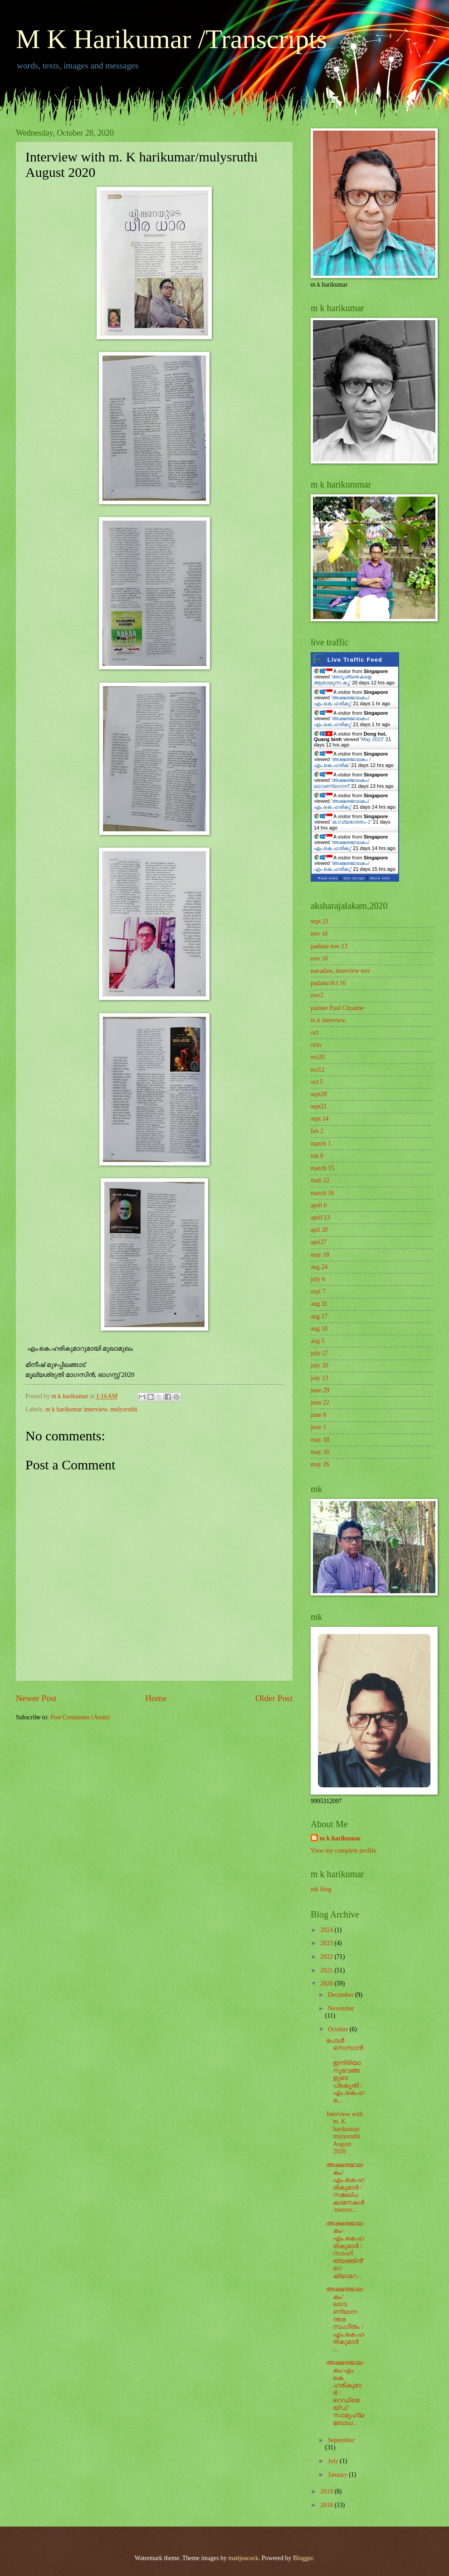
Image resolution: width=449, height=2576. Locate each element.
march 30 (322, 1193)
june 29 (320, 1390)
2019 (327, 2491)
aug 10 (319, 1328)
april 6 (319, 1205)
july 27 (319, 1353)
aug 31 (319, 1303)
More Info (380, 878)
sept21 (319, 1106)
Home (155, 1698)
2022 (327, 1956)
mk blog (321, 1889)
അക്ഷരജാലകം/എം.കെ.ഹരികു (341, 700)
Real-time (328, 878)
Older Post (274, 1698)
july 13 (319, 1378)
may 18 (320, 1254)
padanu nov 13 (329, 946)
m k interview (328, 1020)
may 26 (320, 1452)
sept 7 (318, 1291)
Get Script (354, 878)
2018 (327, 2505)
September (341, 2440)
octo (316, 1044)
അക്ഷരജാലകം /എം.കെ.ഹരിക (342, 762)
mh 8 (317, 1155)
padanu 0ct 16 (328, 983)
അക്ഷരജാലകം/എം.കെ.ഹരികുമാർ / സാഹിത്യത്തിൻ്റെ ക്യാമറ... (345, 2249)
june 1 (318, 1427)
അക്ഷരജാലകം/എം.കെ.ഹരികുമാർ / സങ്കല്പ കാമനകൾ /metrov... (345, 2187)
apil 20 (319, 1229)
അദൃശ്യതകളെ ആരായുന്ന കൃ (342, 679)
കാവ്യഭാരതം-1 (351, 822)
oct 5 (317, 1081)
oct (314, 1032)
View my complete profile (343, 1850)
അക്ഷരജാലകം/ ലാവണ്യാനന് (341, 783)
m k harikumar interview (76, 1409)
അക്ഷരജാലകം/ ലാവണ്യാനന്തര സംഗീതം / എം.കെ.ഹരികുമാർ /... (345, 2319)
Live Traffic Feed (354, 659)
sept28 (319, 1094)
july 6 (318, 1279)
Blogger (303, 2558)
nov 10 (319, 958)
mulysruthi (123, 1409)
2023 (327, 1943)
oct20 (318, 1057)
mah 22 (320, 1180)
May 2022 (372, 739)
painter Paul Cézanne (337, 1008)
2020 (327, 1983)
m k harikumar (340, 1838)
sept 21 (319, 921)
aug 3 (317, 1340)
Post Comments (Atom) (80, 1717)
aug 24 (319, 1267)
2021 (327, 1970)
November (341, 2008)
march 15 (322, 1168)
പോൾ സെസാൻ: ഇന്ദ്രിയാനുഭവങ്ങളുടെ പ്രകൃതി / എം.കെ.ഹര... (345, 2070)
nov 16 (319, 933)
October (339, 2029)
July (334, 2461)
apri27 (319, 1242)
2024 (327, 1930)
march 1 (321, 1143)
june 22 (320, 1402)
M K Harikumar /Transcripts (171, 39)
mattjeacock (243, 2558)
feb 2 (317, 1131)
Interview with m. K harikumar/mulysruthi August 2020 (344, 2133)
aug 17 (319, 1316)
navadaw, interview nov (340, 970)
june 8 (318, 1414)
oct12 (318, 1069)
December (341, 1994)
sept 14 (319, 1118)
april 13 (320, 1217)
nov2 (317, 995)
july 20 (319, 1365)
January (338, 2474)
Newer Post (36, 1698)
